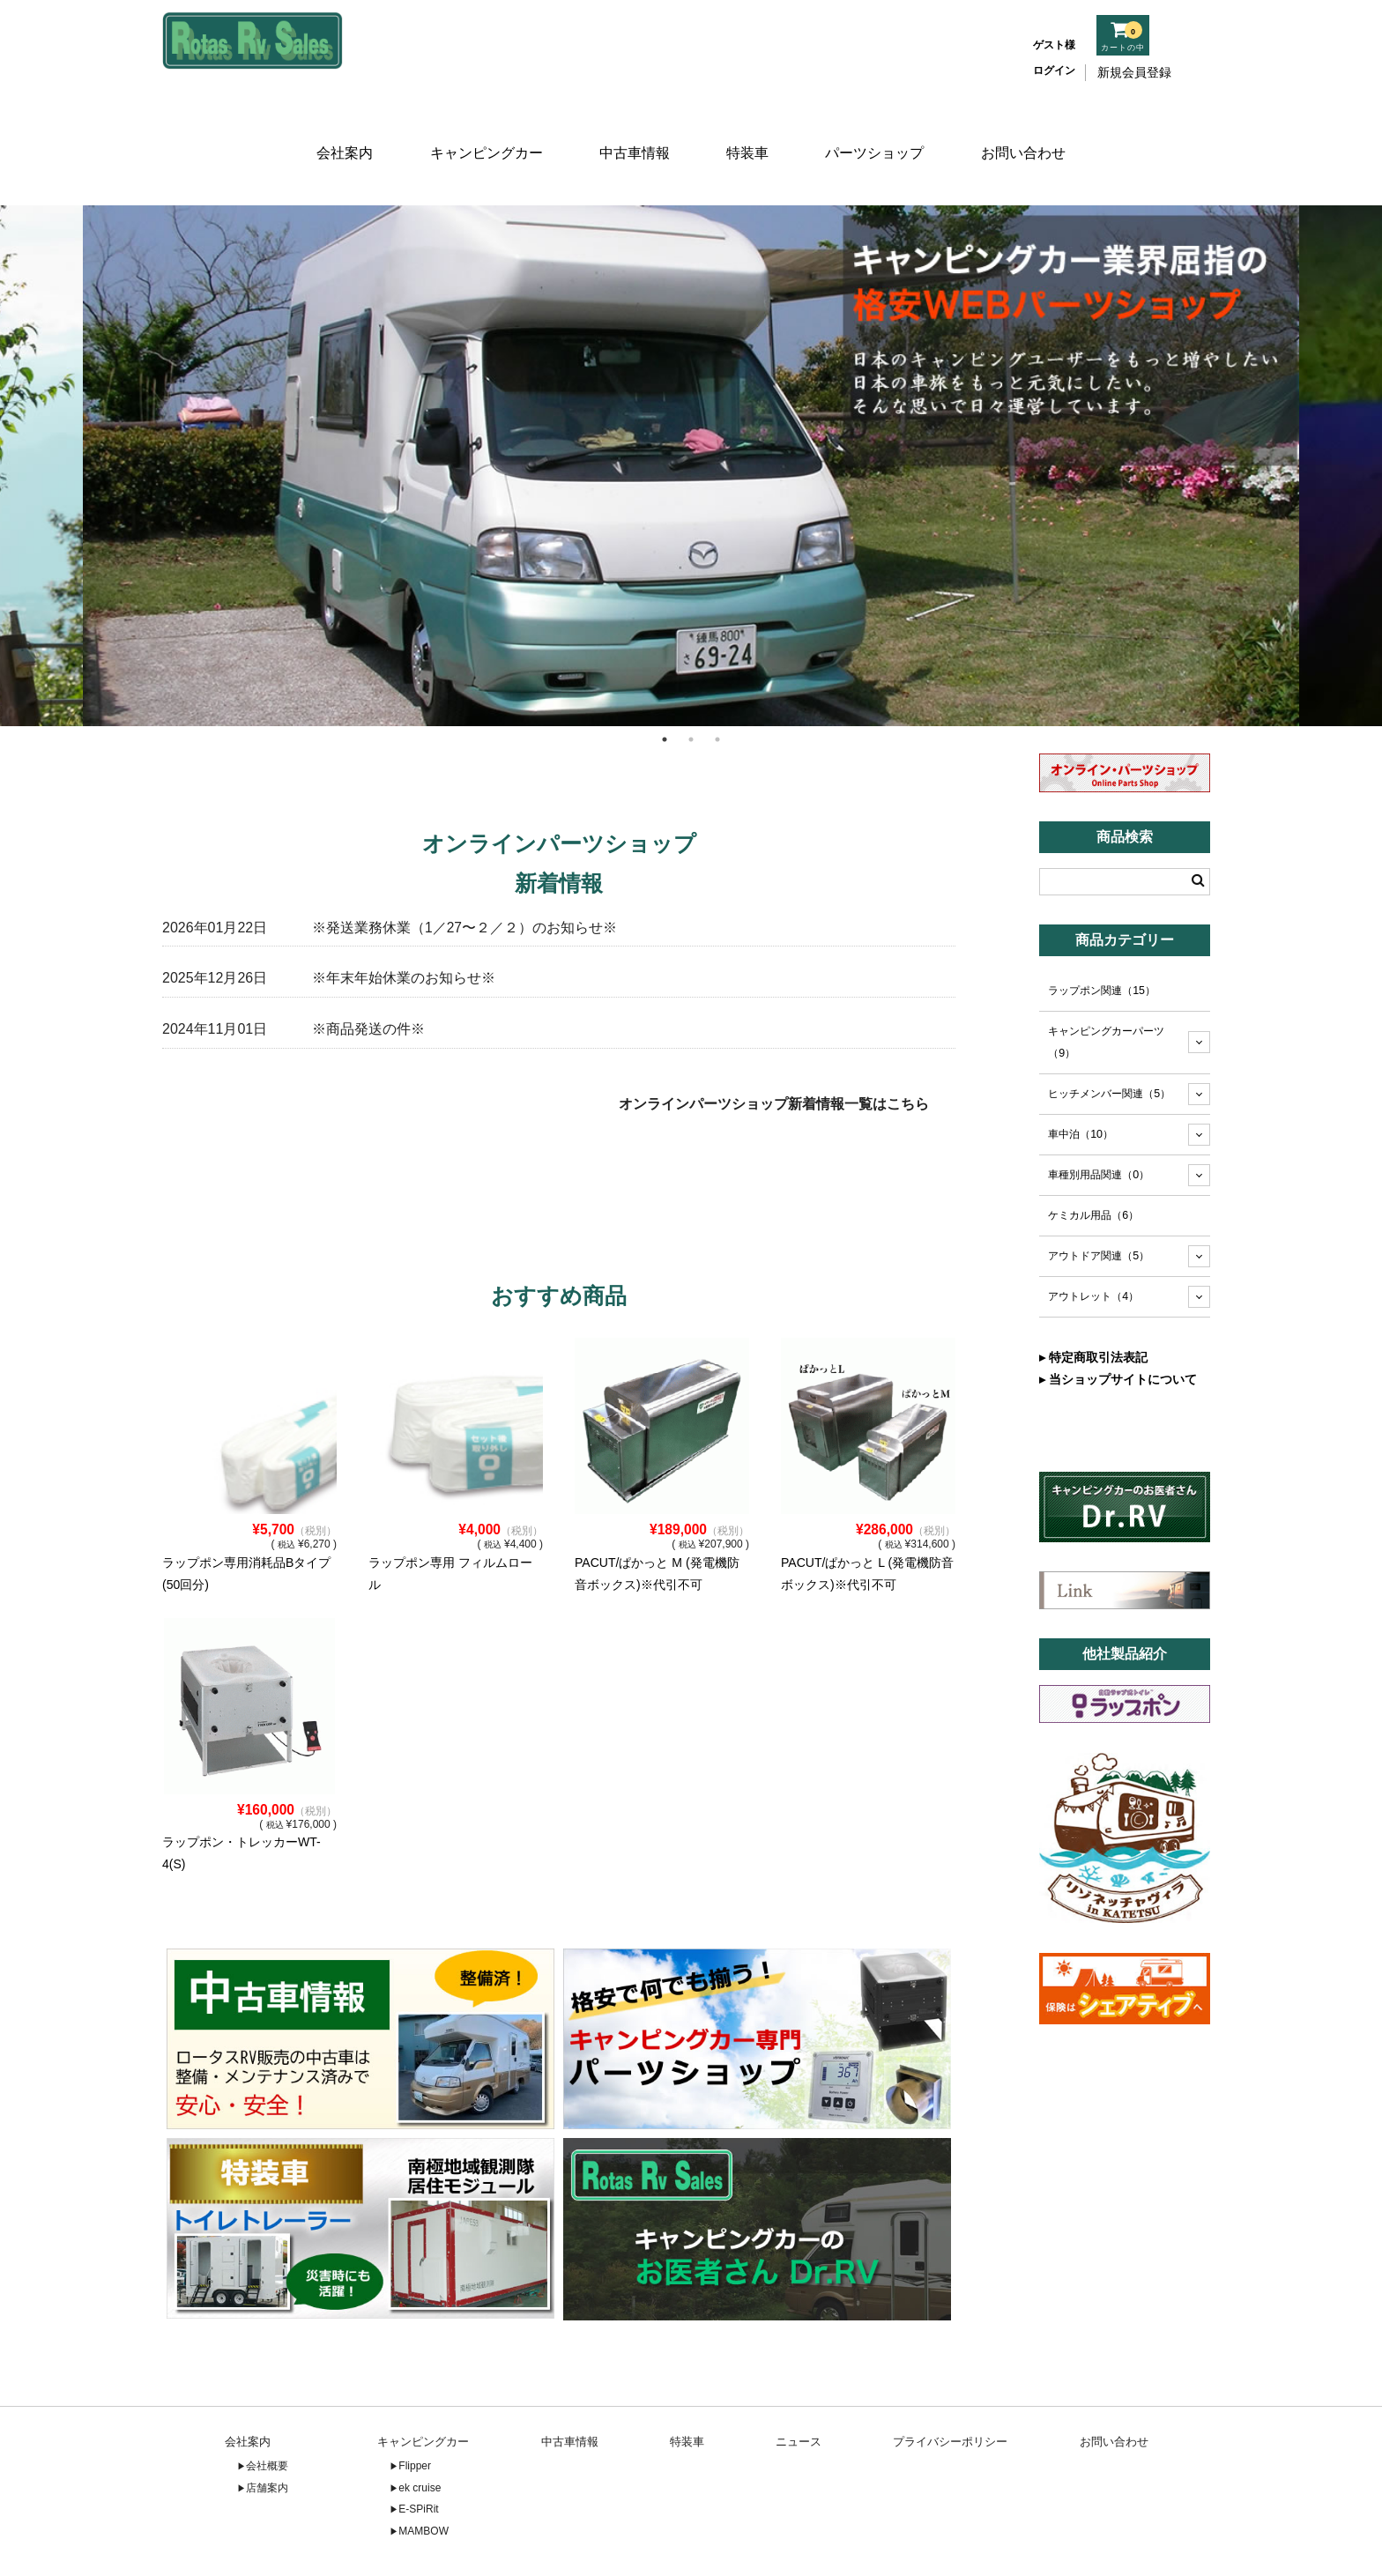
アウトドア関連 (1098, 1202)
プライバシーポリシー (950, 2388)
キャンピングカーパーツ (1106, 989)
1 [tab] (664, 685)
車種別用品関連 (1098, 1122)
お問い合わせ (1028, 130)
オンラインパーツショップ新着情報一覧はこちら (774, 1050)
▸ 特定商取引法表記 (1093, 1304)
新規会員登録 (1134, 72)
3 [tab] (717, 685)
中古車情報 (632, 130)
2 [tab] (691, 685)
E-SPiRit (418, 2456)
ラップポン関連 (1101, 938)
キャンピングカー (483, 130)
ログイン (1054, 70)
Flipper (414, 2413)
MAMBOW (423, 2477)
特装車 (749, 130)
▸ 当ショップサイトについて (1118, 1326)
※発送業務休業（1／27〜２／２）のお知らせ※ (464, 873)
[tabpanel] (691, 412)
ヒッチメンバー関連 (1109, 1041)
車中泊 (1080, 1081)
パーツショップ (879, 130)
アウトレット (1093, 1242)
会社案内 (340, 130)
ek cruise (419, 2434)
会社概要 (267, 2413)
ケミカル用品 (1093, 1161)
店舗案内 (267, 2434)
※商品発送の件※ (368, 976)
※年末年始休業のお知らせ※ (403, 924)
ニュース (798, 2388)
